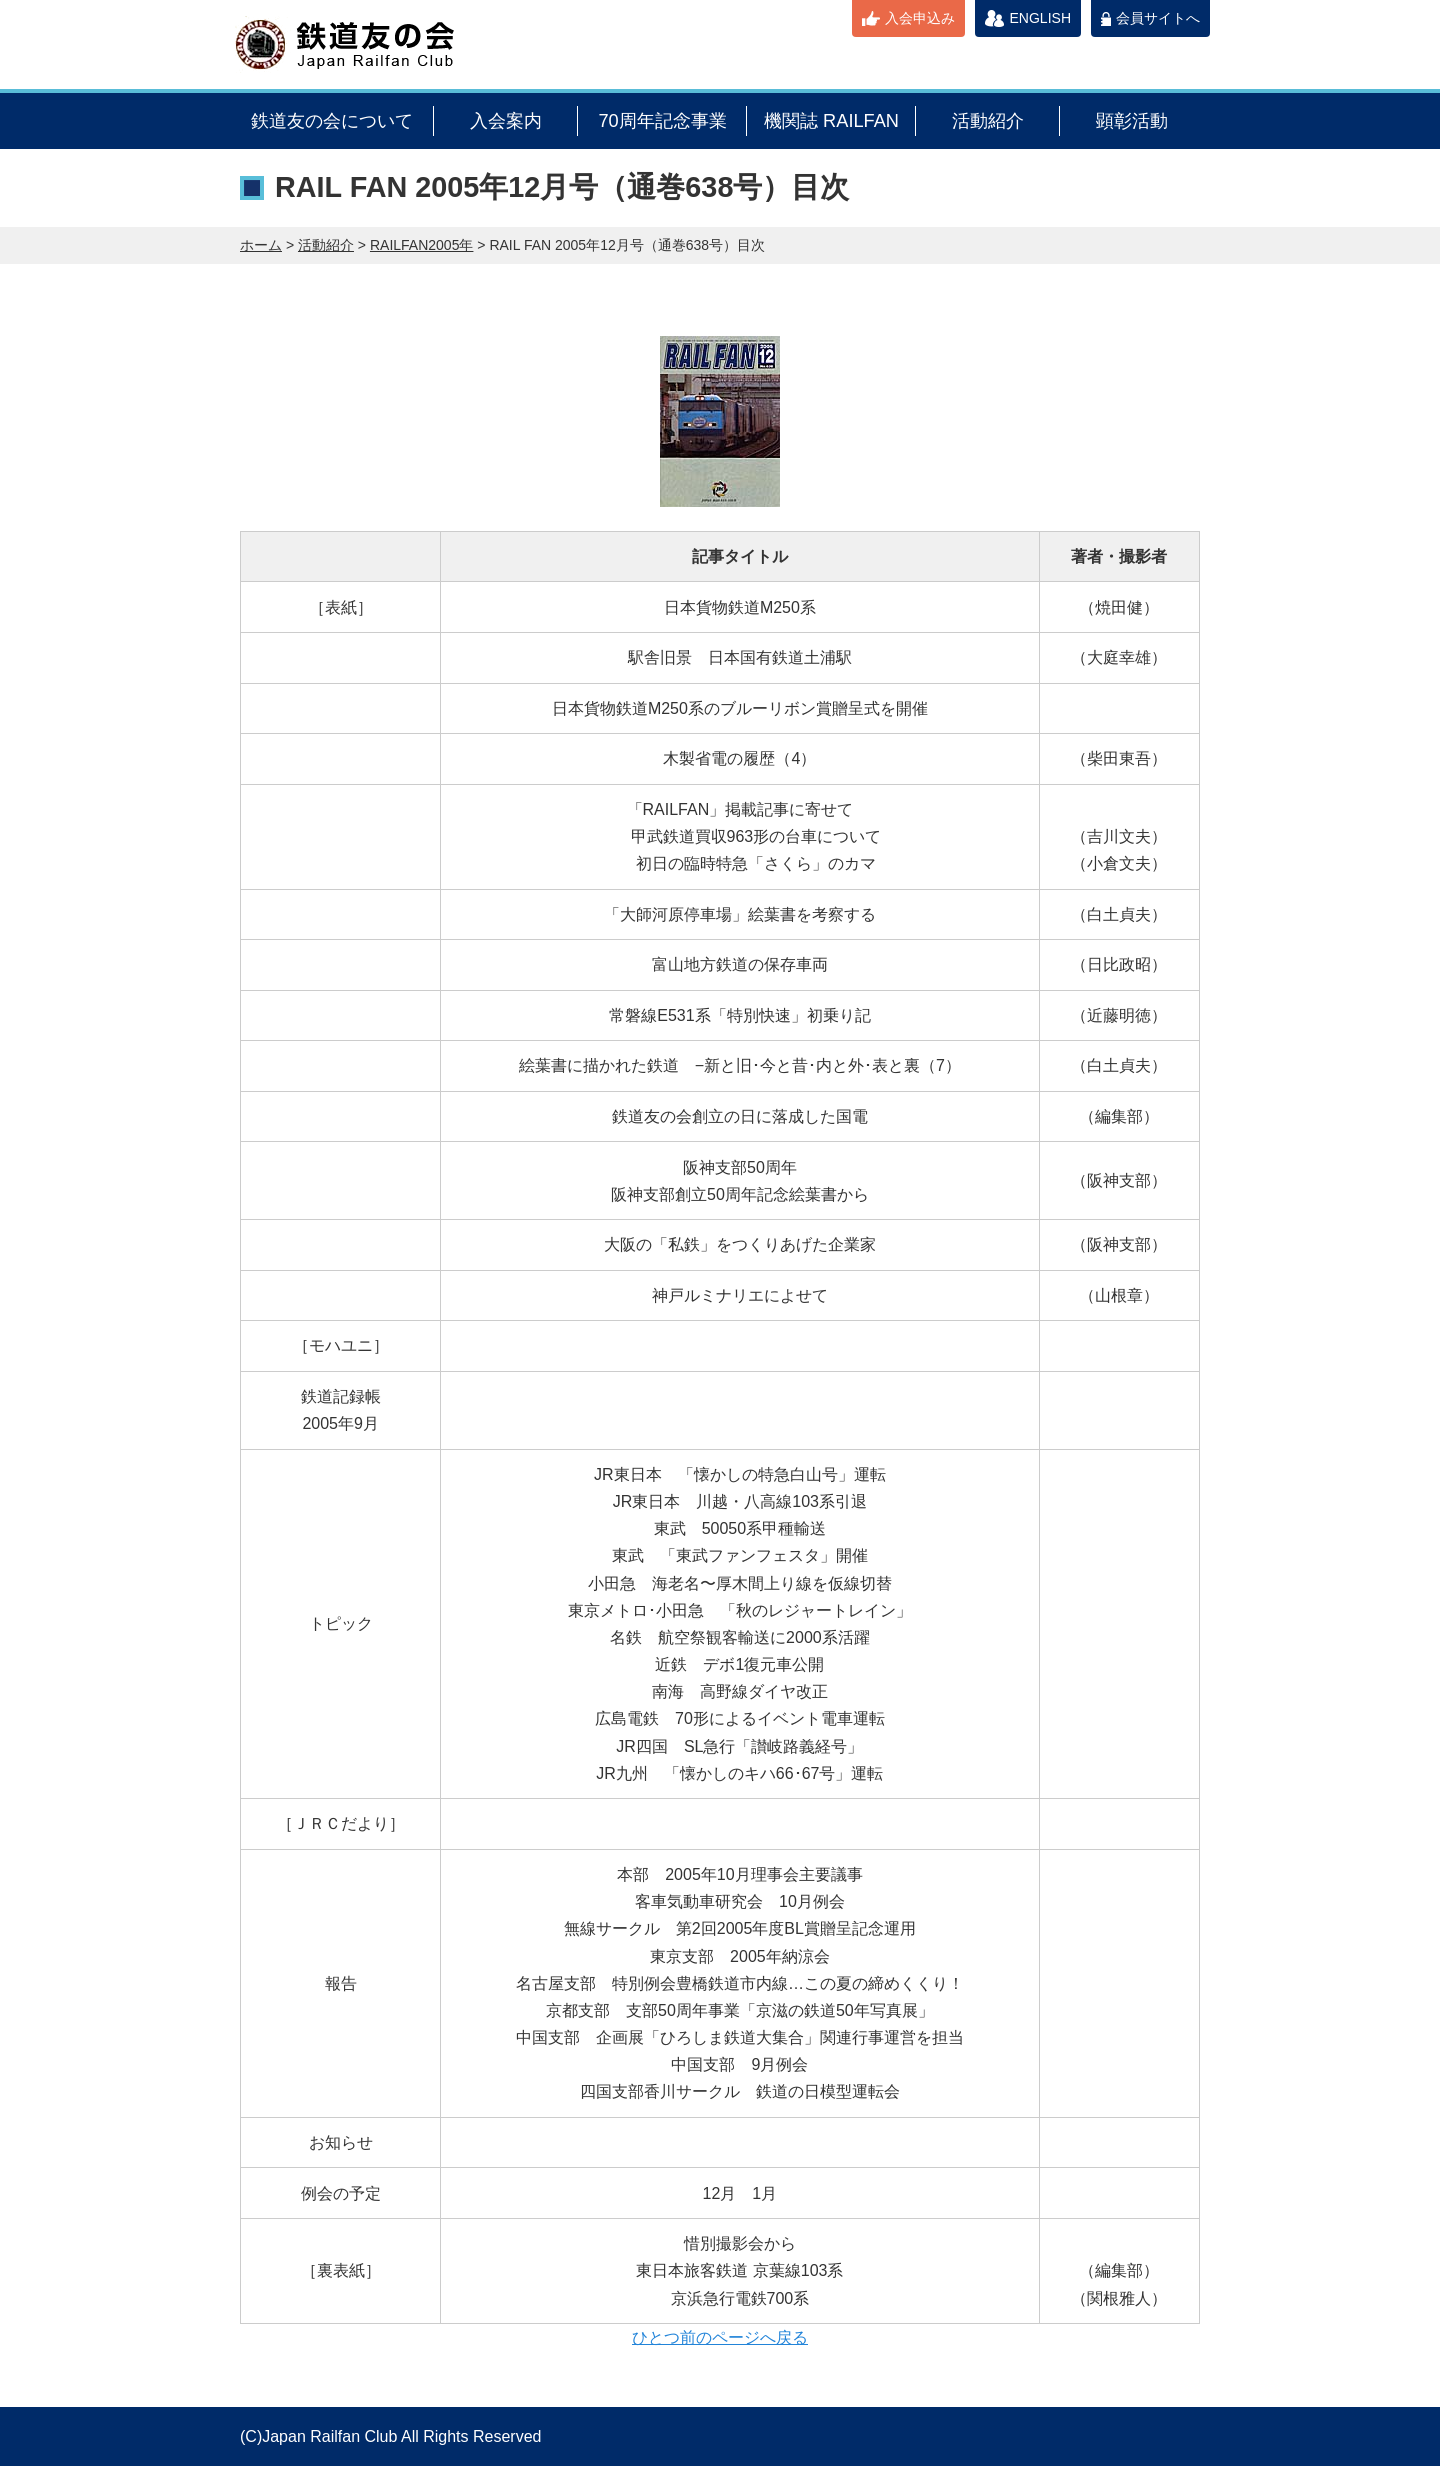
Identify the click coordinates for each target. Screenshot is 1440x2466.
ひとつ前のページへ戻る (720, 2337)
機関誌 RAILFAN (831, 121)
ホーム (261, 245)
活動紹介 (988, 121)
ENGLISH (1040, 18)
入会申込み (920, 18)
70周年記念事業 (662, 121)
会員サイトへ (1158, 18)
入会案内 (506, 121)
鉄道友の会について (332, 121)
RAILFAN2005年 (422, 245)
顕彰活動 (1132, 121)
